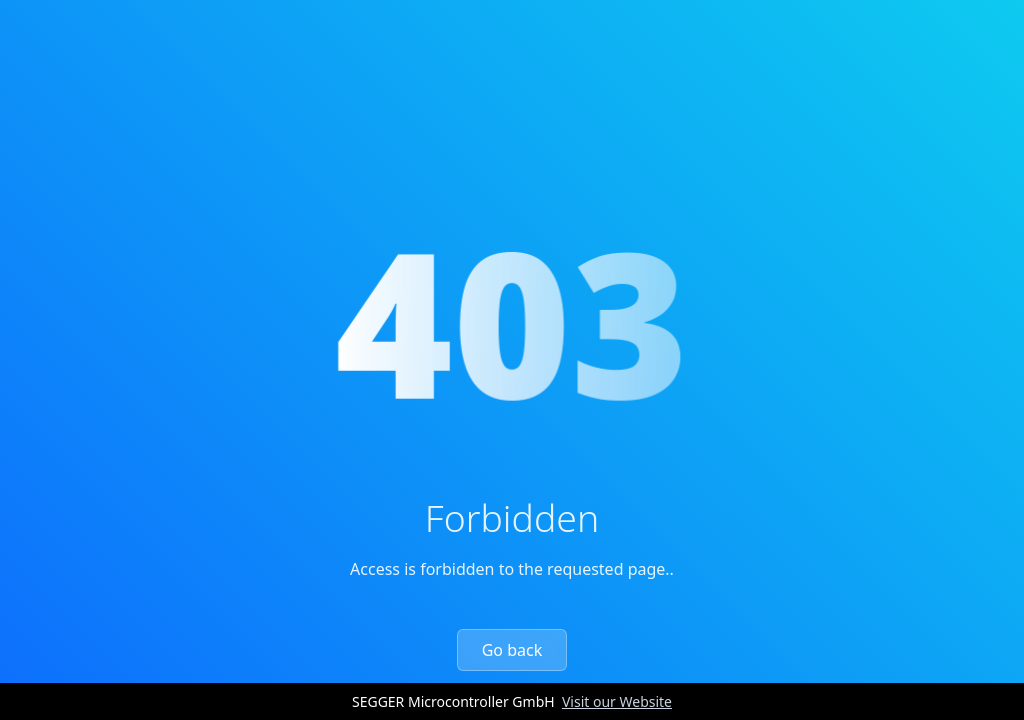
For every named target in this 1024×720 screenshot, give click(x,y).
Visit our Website (617, 701)
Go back (512, 650)
